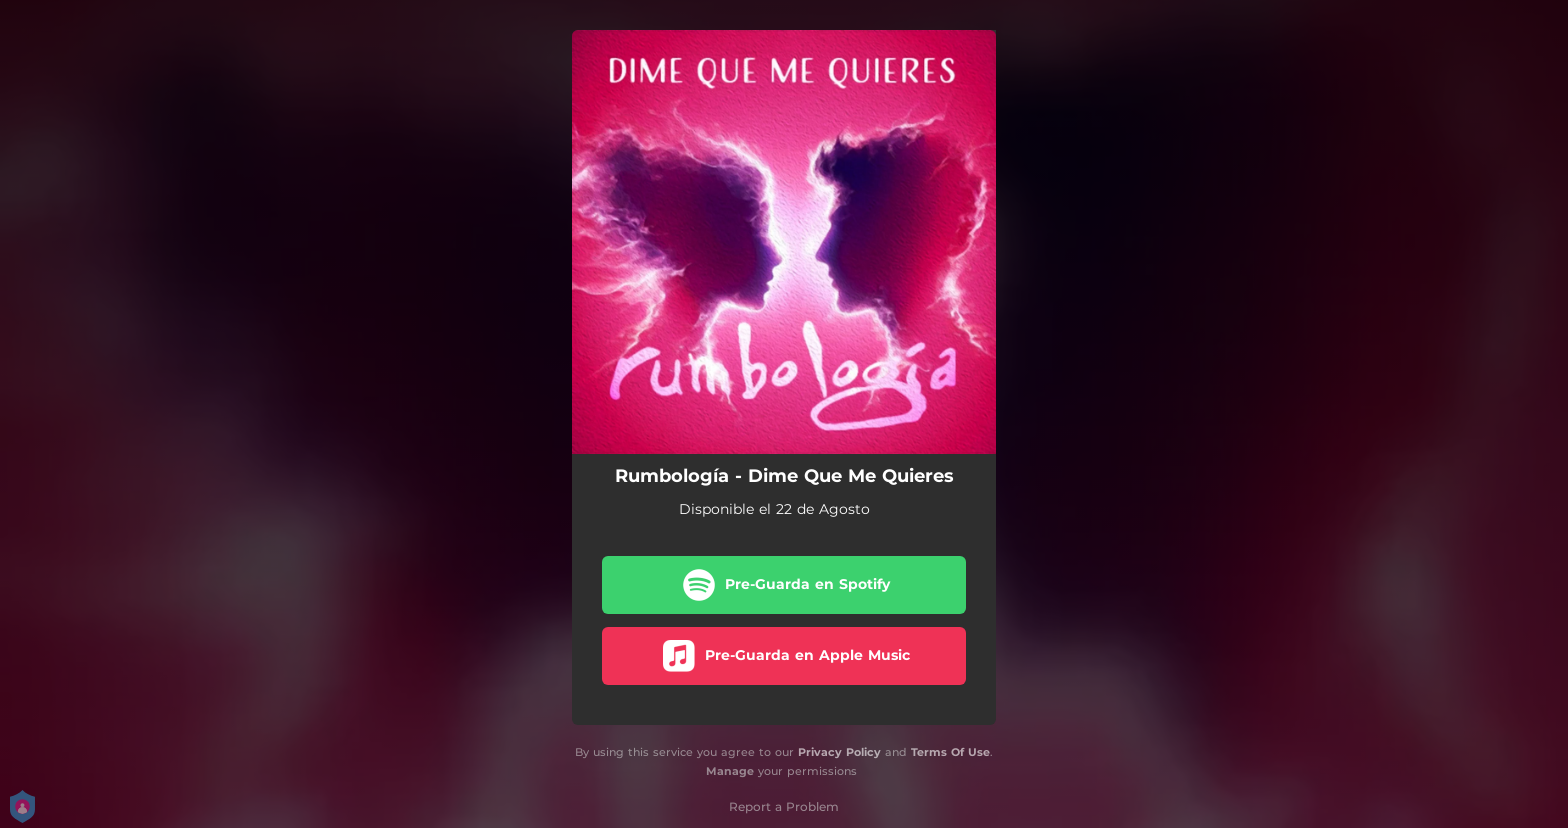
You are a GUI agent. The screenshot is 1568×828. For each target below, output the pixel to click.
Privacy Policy (839, 752)
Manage (730, 771)
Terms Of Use (950, 752)
